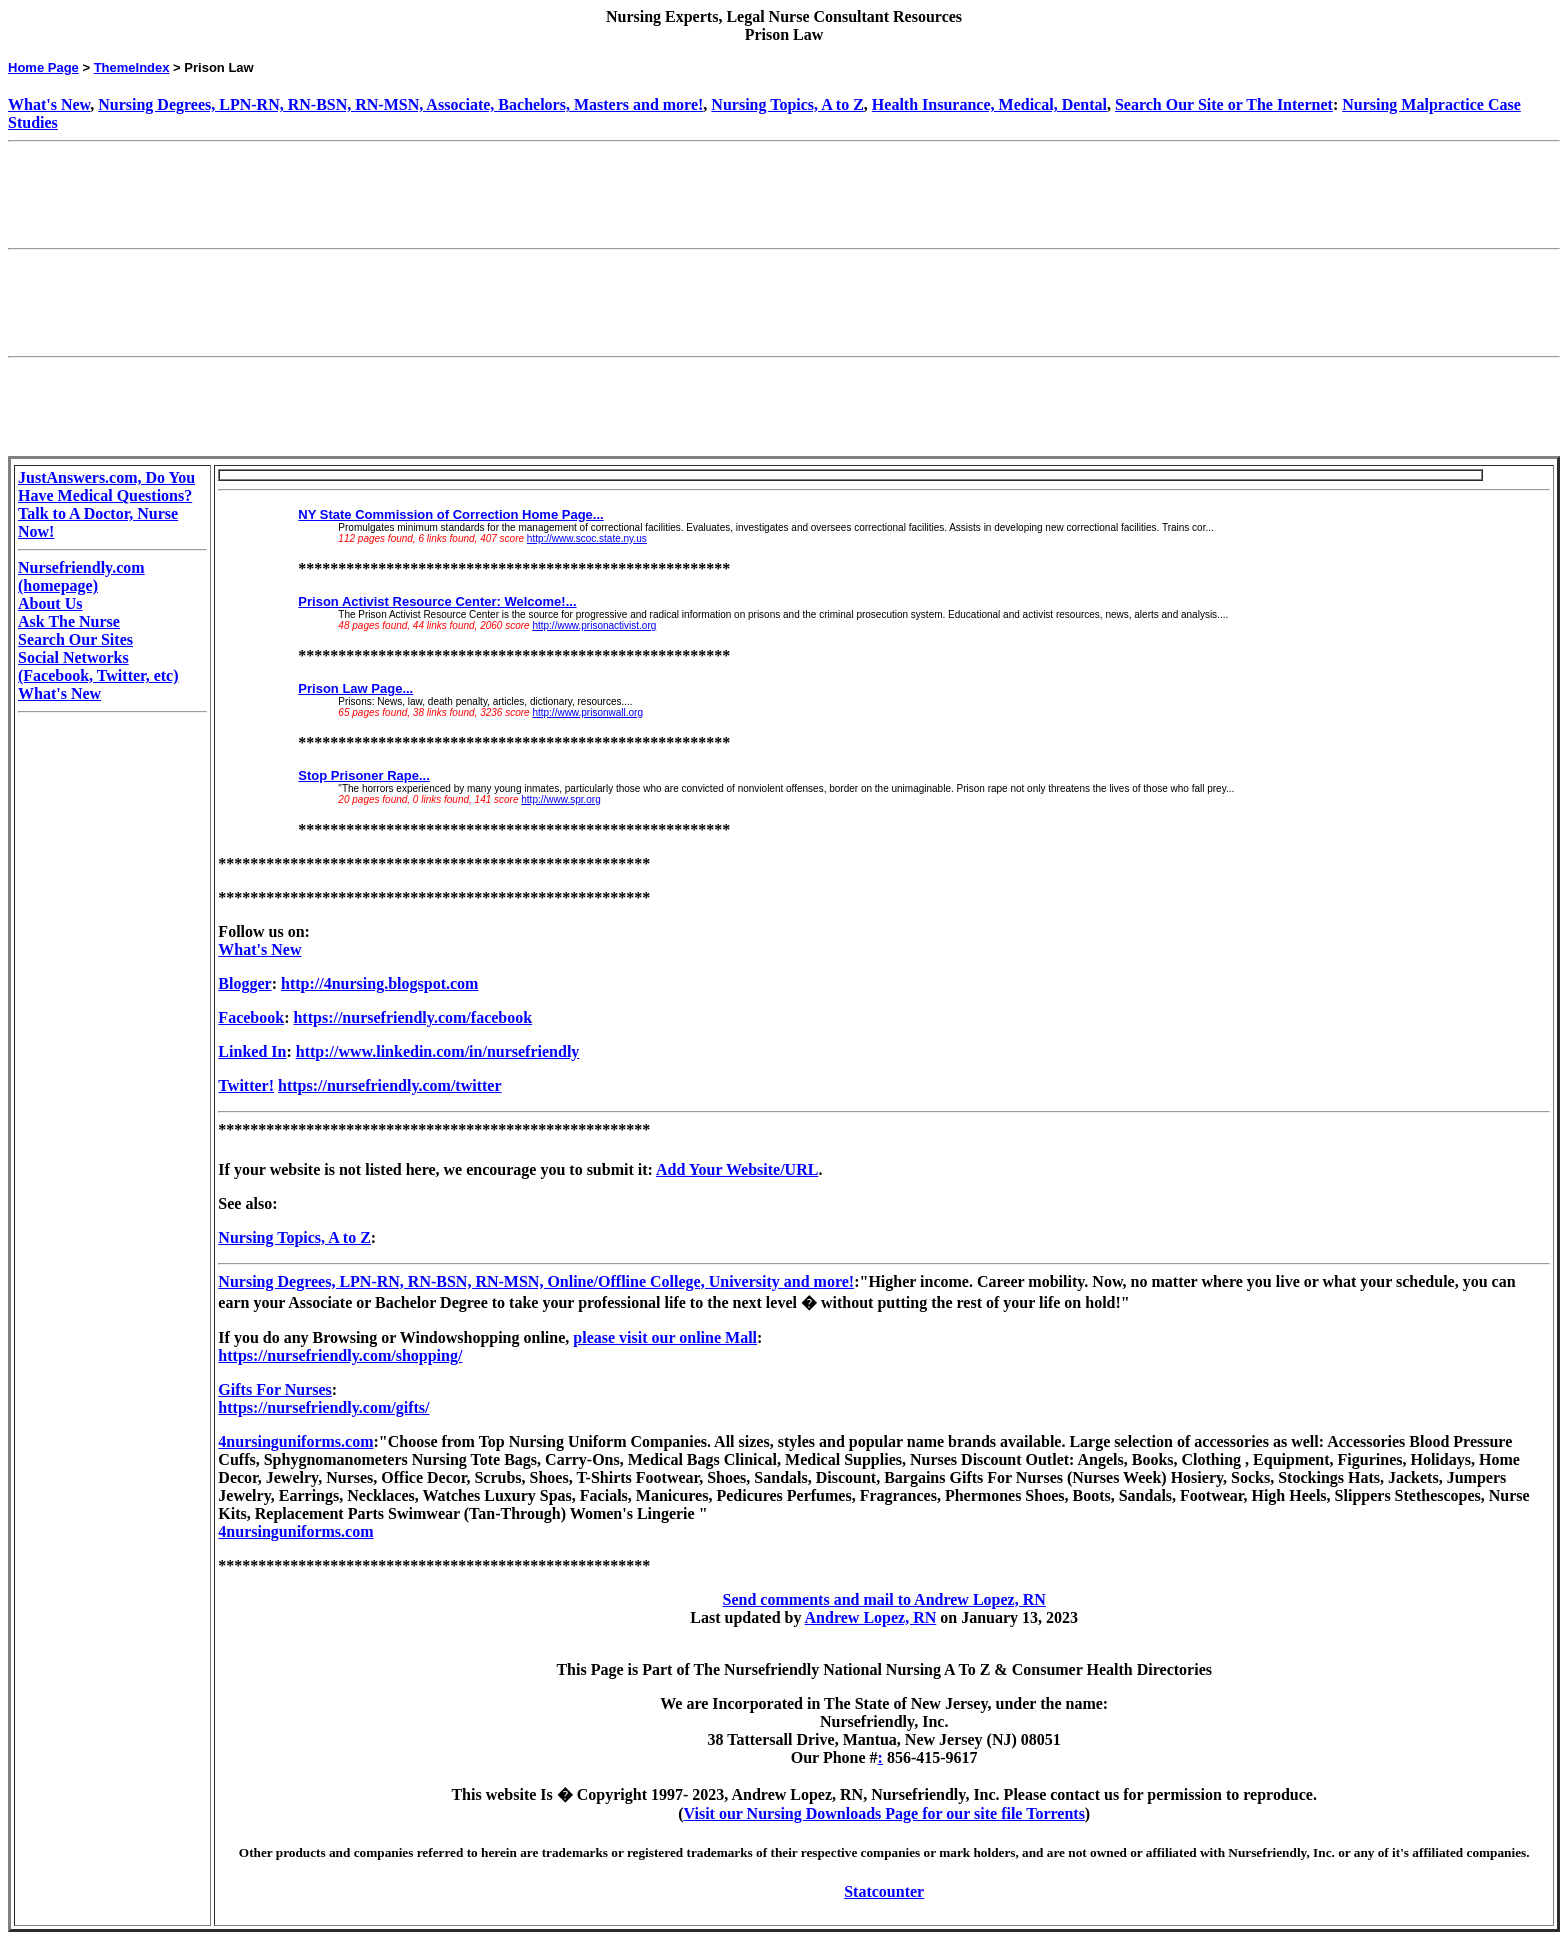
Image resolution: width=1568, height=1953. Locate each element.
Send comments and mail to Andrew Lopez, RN (884, 1599)
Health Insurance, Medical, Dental (989, 104)
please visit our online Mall (665, 1337)
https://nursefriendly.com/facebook (412, 1017)
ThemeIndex (132, 67)
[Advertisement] (372, 195)
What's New (49, 104)
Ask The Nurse (69, 621)
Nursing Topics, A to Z (787, 104)
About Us (50, 603)
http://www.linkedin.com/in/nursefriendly (438, 1051)
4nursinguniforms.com (295, 1441)
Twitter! (246, 1085)
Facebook (251, 1017)
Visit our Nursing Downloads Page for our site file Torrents (884, 1813)
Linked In (252, 1051)
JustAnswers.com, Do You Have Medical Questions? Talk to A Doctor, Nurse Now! (106, 504)
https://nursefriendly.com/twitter (390, 1085)
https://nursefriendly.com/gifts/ (323, 1407)
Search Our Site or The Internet (1224, 104)
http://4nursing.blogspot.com (379, 983)
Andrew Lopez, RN (871, 1617)
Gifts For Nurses (274, 1389)
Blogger (244, 983)
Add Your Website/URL (737, 1169)
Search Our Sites (75, 639)
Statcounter (884, 1891)
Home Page (43, 67)
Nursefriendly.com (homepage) (81, 576)
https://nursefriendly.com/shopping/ (340, 1355)
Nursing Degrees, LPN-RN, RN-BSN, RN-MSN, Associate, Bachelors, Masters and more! (400, 104)
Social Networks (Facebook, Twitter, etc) (98, 666)
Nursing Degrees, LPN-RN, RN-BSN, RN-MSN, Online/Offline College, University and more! (536, 1281)
